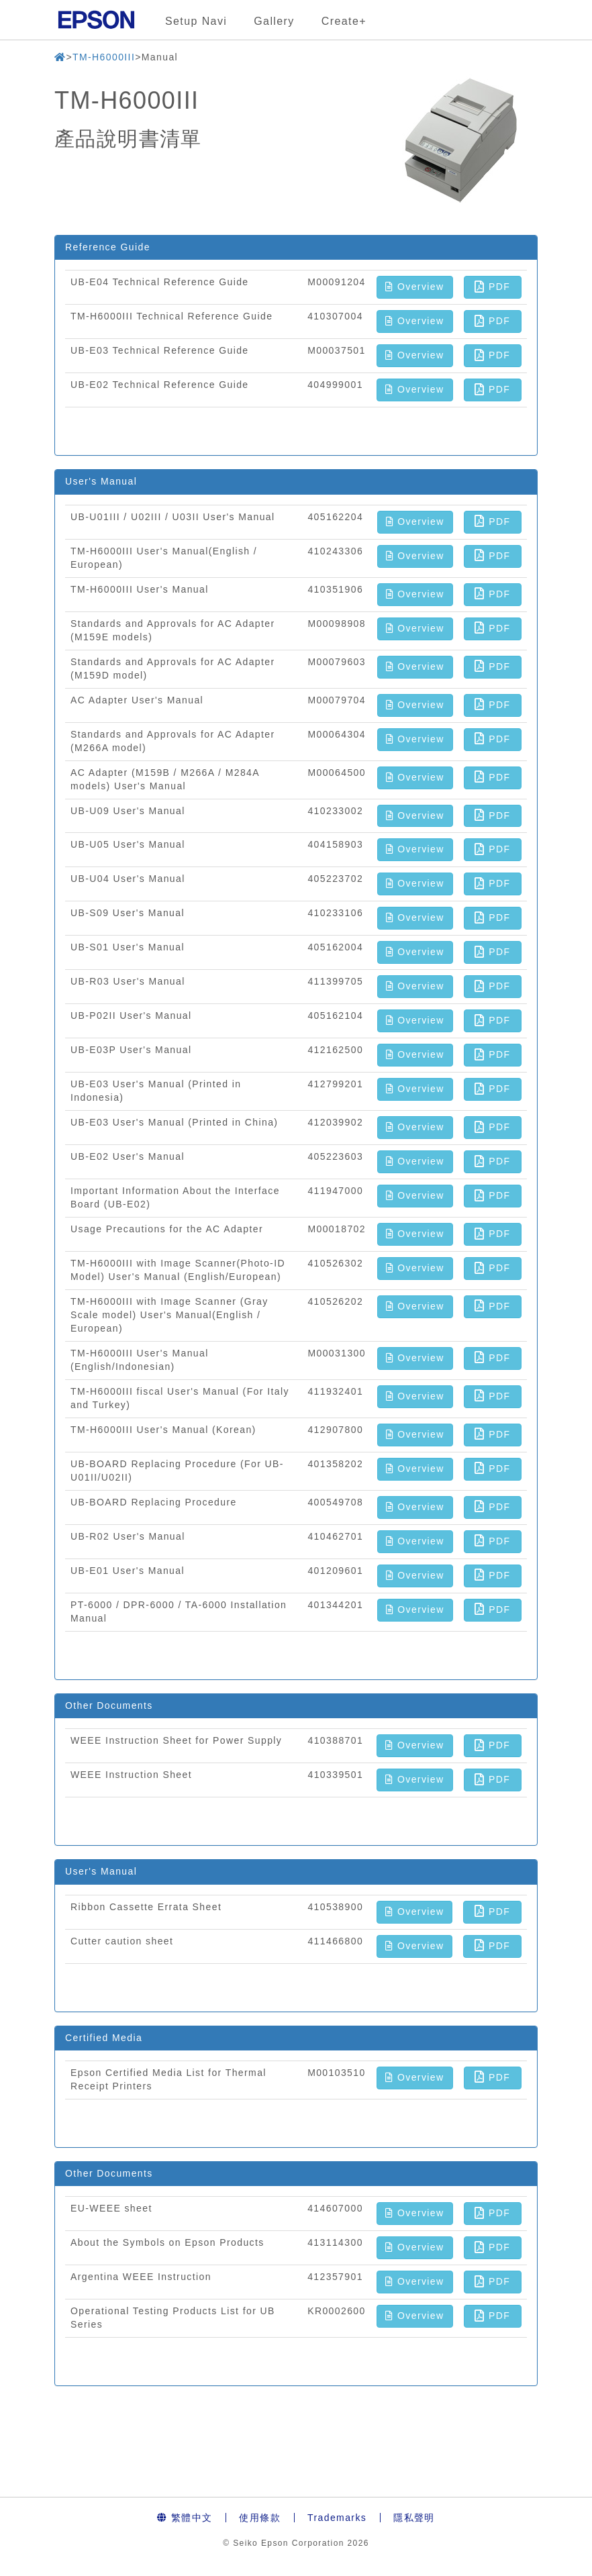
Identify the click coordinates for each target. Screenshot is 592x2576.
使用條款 (260, 2517)
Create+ (344, 21)
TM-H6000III (103, 57)
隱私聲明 (414, 2517)
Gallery (274, 21)
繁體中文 (184, 2517)
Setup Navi (196, 21)
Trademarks (336, 2517)
